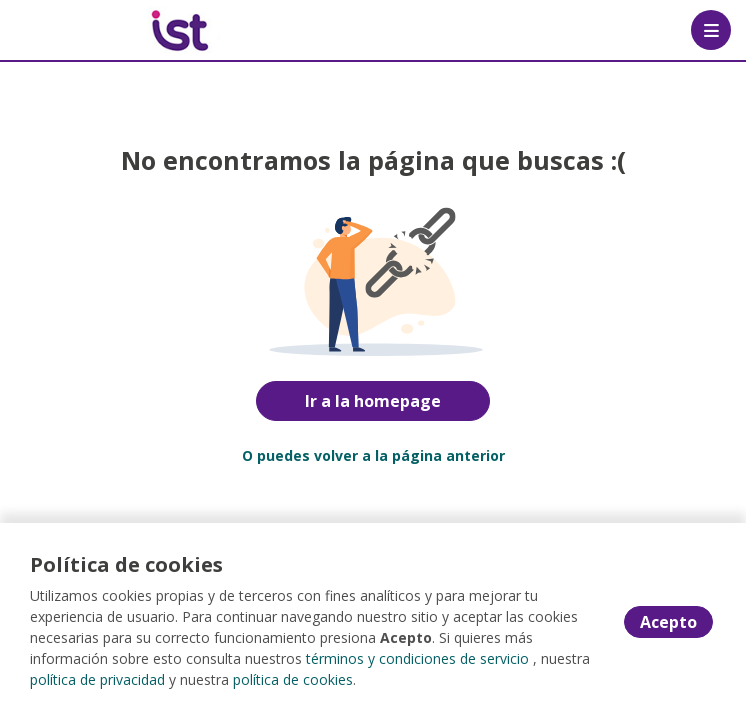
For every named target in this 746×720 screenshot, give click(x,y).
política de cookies (293, 679)
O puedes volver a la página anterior (373, 455)
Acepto (668, 622)
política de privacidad (97, 679)
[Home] (86, 30)
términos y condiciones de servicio (417, 658)
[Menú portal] (711, 30)
